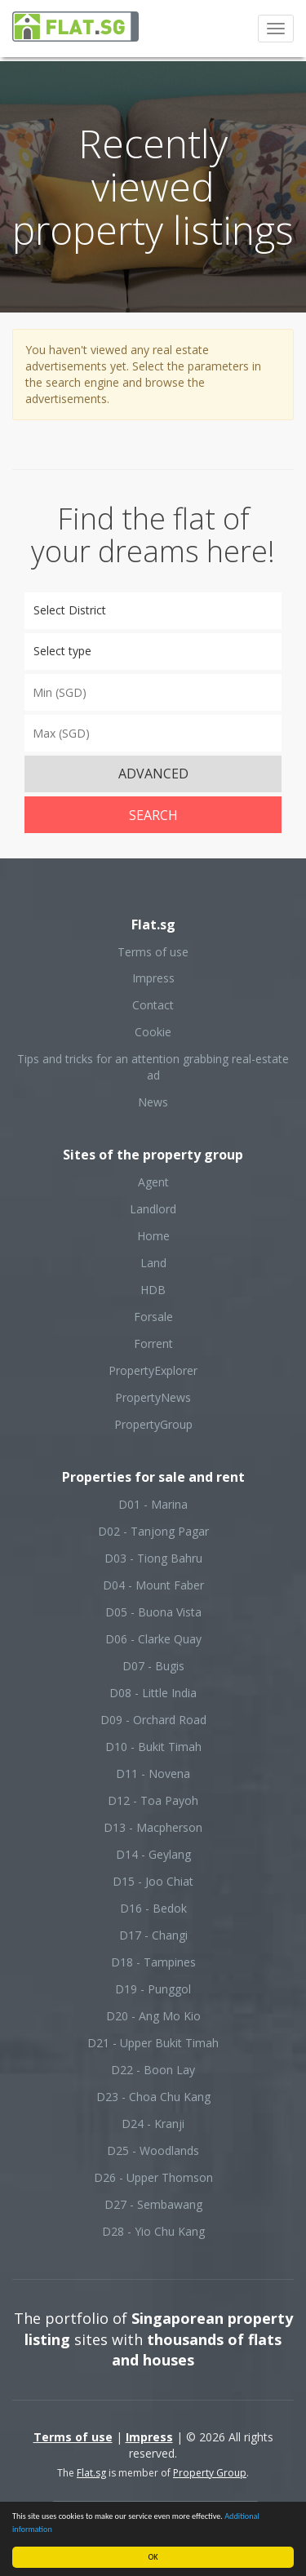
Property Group (209, 2473)
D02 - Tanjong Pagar (153, 1531)
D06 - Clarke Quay (153, 1639)
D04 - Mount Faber (153, 1585)
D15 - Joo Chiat (153, 1881)
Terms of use (153, 952)
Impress (153, 978)
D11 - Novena (153, 1773)
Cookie (153, 1032)
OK (153, 2557)
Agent (153, 1182)
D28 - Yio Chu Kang (153, 2231)
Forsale (153, 1316)
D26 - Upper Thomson (153, 2177)
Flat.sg (91, 2473)
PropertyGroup (153, 1424)
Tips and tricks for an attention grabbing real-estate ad (153, 1067)
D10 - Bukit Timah (153, 1746)
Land (153, 1262)
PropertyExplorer (153, 1370)
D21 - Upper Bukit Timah (153, 2043)
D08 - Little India (153, 1692)
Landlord (153, 1209)
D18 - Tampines (153, 1962)
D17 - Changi (153, 1935)
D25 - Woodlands (153, 2150)
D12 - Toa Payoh (153, 1800)
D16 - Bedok (153, 1908)
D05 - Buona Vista (153, 1612)
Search (153, 815)
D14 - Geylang (153, 1854)
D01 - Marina (153, 1504)
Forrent (153, 1343)
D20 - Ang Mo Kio (153, 2016)
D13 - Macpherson (153, 1827)
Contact (153, 1005)
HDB (153, 1289)
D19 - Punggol (153, 1989)
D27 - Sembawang (153, 2204)
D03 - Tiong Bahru (153, 1558)
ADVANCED (153, 774)
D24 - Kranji (153, 2123)
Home (153, 1236)
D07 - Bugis (153, 1666)
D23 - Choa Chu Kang (153, 2096)
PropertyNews (153, 1397)
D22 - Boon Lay (153, 2069)
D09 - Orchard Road (153, 1719)
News (153, 1102)
